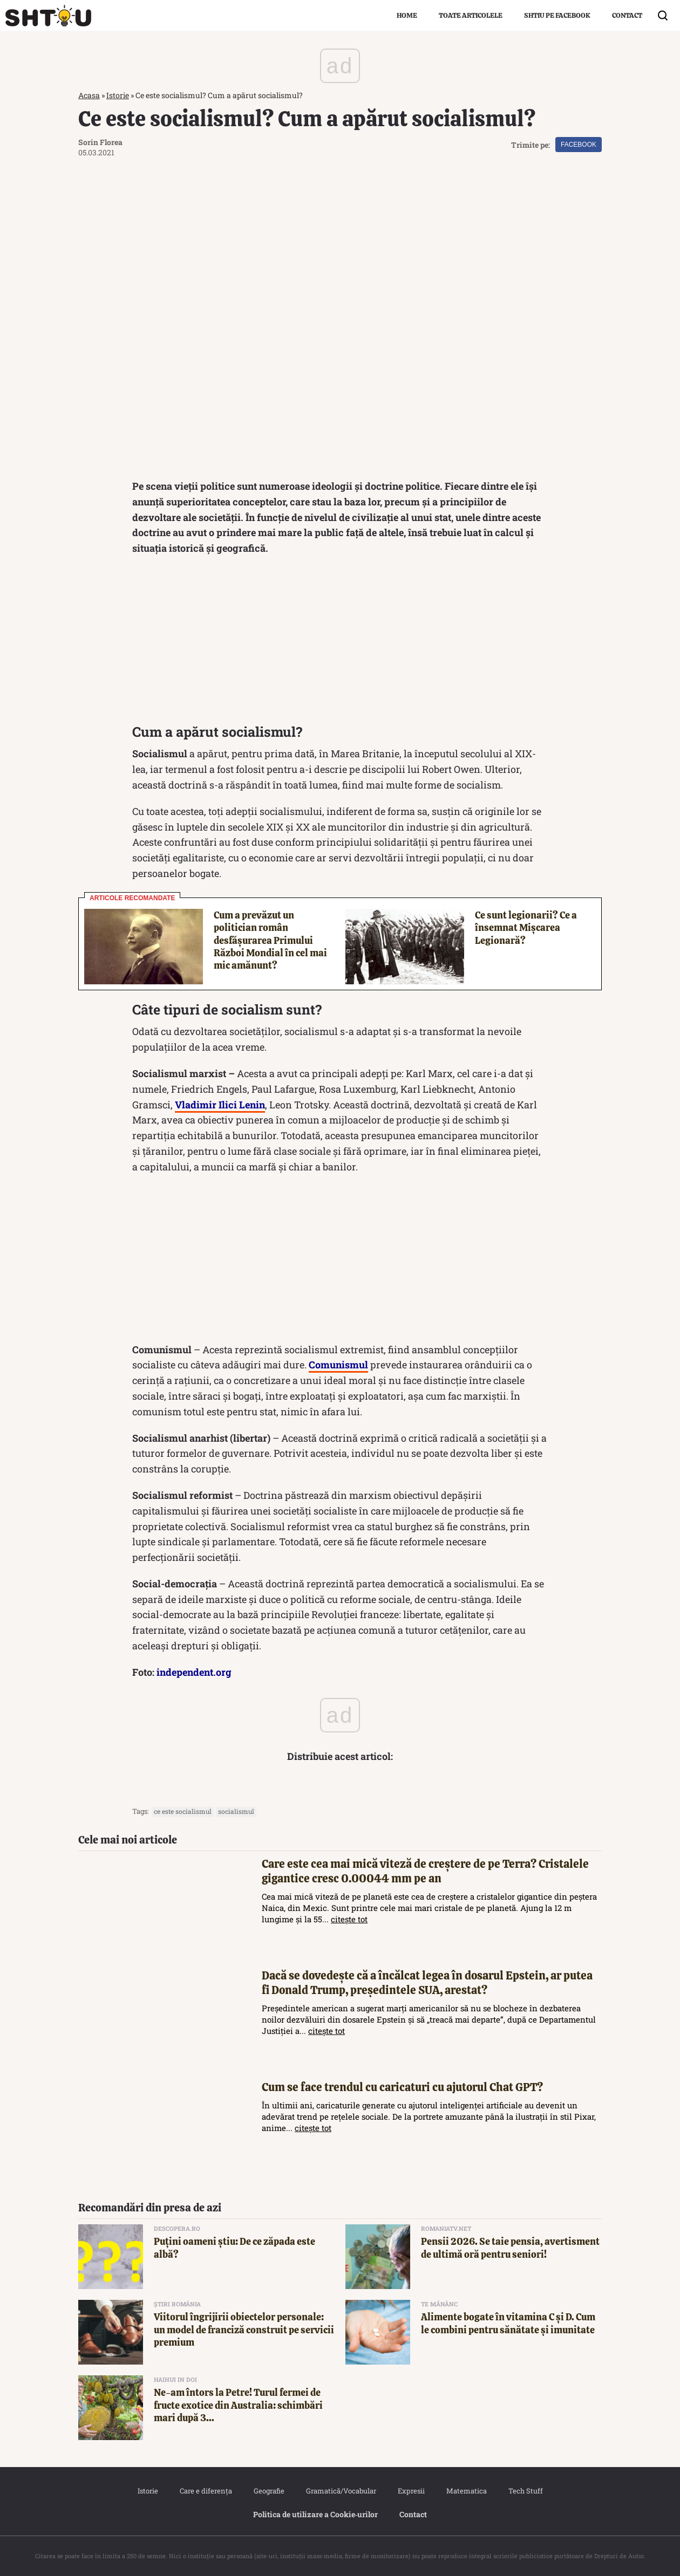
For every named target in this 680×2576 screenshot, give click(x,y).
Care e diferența (206, 2491)
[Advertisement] (340, 642)
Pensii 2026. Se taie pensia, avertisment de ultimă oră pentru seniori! (510, 2248)
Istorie (117, 95)
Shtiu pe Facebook (557, 15)
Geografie (269, 2491)
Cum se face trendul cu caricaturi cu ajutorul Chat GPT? (402, 2087)
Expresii (411, 2491)
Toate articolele (470, 15)
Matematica (466, 2491)
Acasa (89, 95)
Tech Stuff (525, 2491)
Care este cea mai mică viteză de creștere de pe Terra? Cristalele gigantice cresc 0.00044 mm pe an (425, 1871)
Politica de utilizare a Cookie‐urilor (315, 2515)
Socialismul (236, 1811)
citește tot (349, 1919)
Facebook (578, 144)
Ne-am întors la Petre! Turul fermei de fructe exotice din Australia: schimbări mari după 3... (238, 2405)
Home (407, 15)
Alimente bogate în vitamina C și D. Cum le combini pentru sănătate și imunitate (508, 2323)
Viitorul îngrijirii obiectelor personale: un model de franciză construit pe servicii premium (244, 2330)
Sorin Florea (100, 142)
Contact (627, 15)
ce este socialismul (183, 1811)
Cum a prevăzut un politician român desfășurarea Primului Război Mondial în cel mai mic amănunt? (270, 940)
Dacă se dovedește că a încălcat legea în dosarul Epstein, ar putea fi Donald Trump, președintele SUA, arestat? (427, 1983)
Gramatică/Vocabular (341, 2491)
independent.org (194, 1672)
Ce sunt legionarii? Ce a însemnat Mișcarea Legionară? (526, 928)
